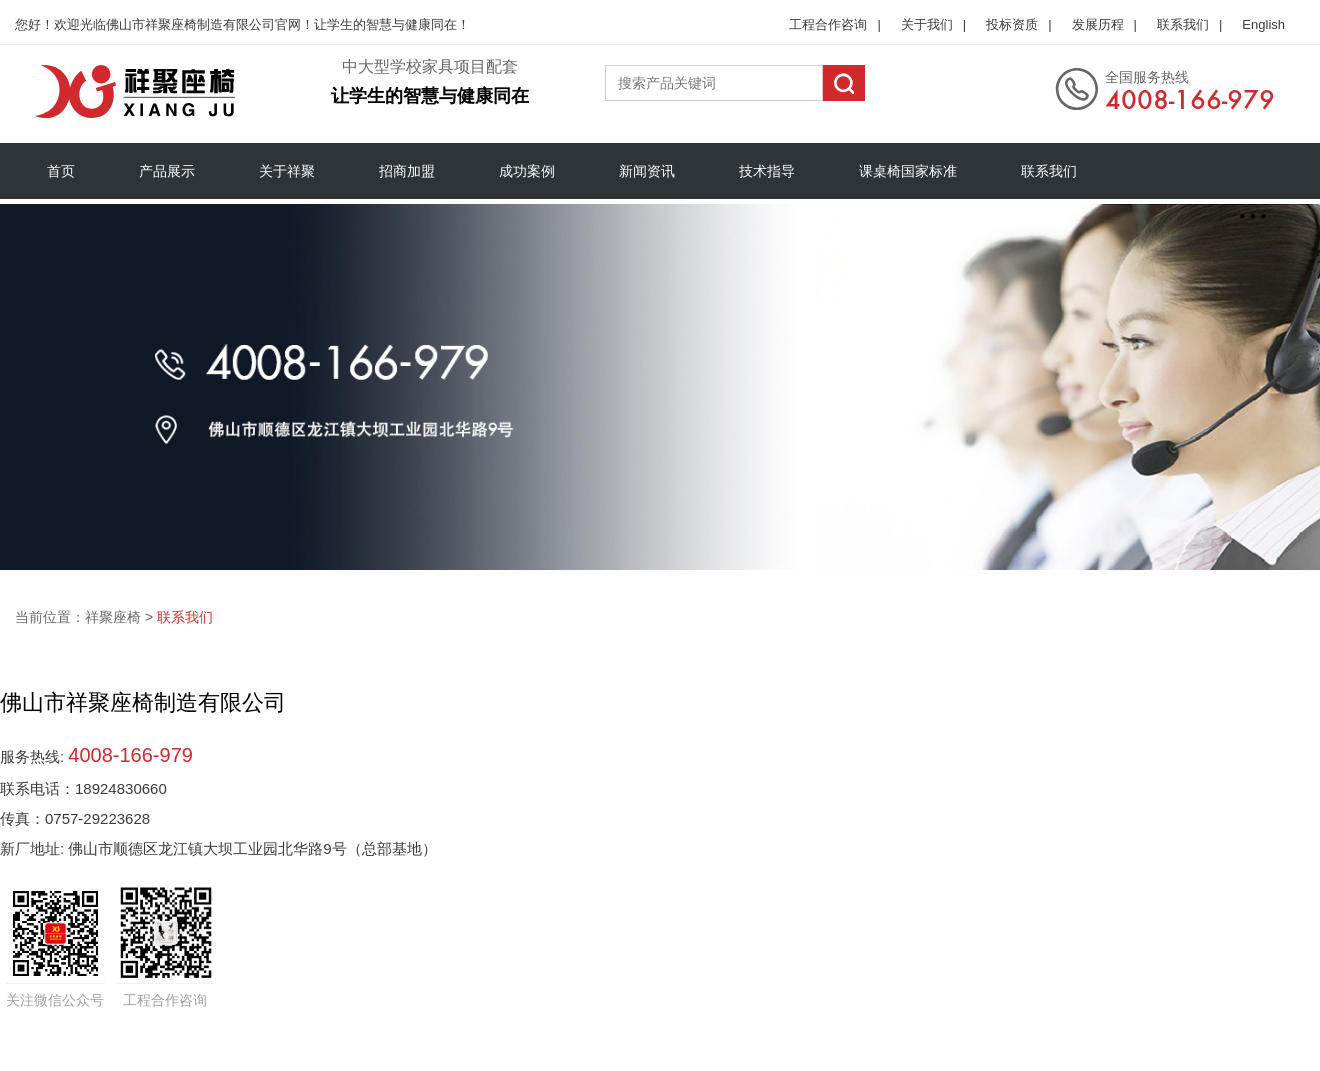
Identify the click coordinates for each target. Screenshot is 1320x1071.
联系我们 (1183, 24)
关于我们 (927, 24)
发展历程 (1098, 24)
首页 (61, 171)
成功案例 (527, 171)
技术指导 (767, 171)
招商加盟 (407, 171)
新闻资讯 (647, 171)
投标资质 (1012, 24)
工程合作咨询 (828, 24)
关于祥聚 (287, 171)
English (1263, 24)
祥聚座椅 (113, 617)
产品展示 (167, 171)
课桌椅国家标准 (908, 171)
